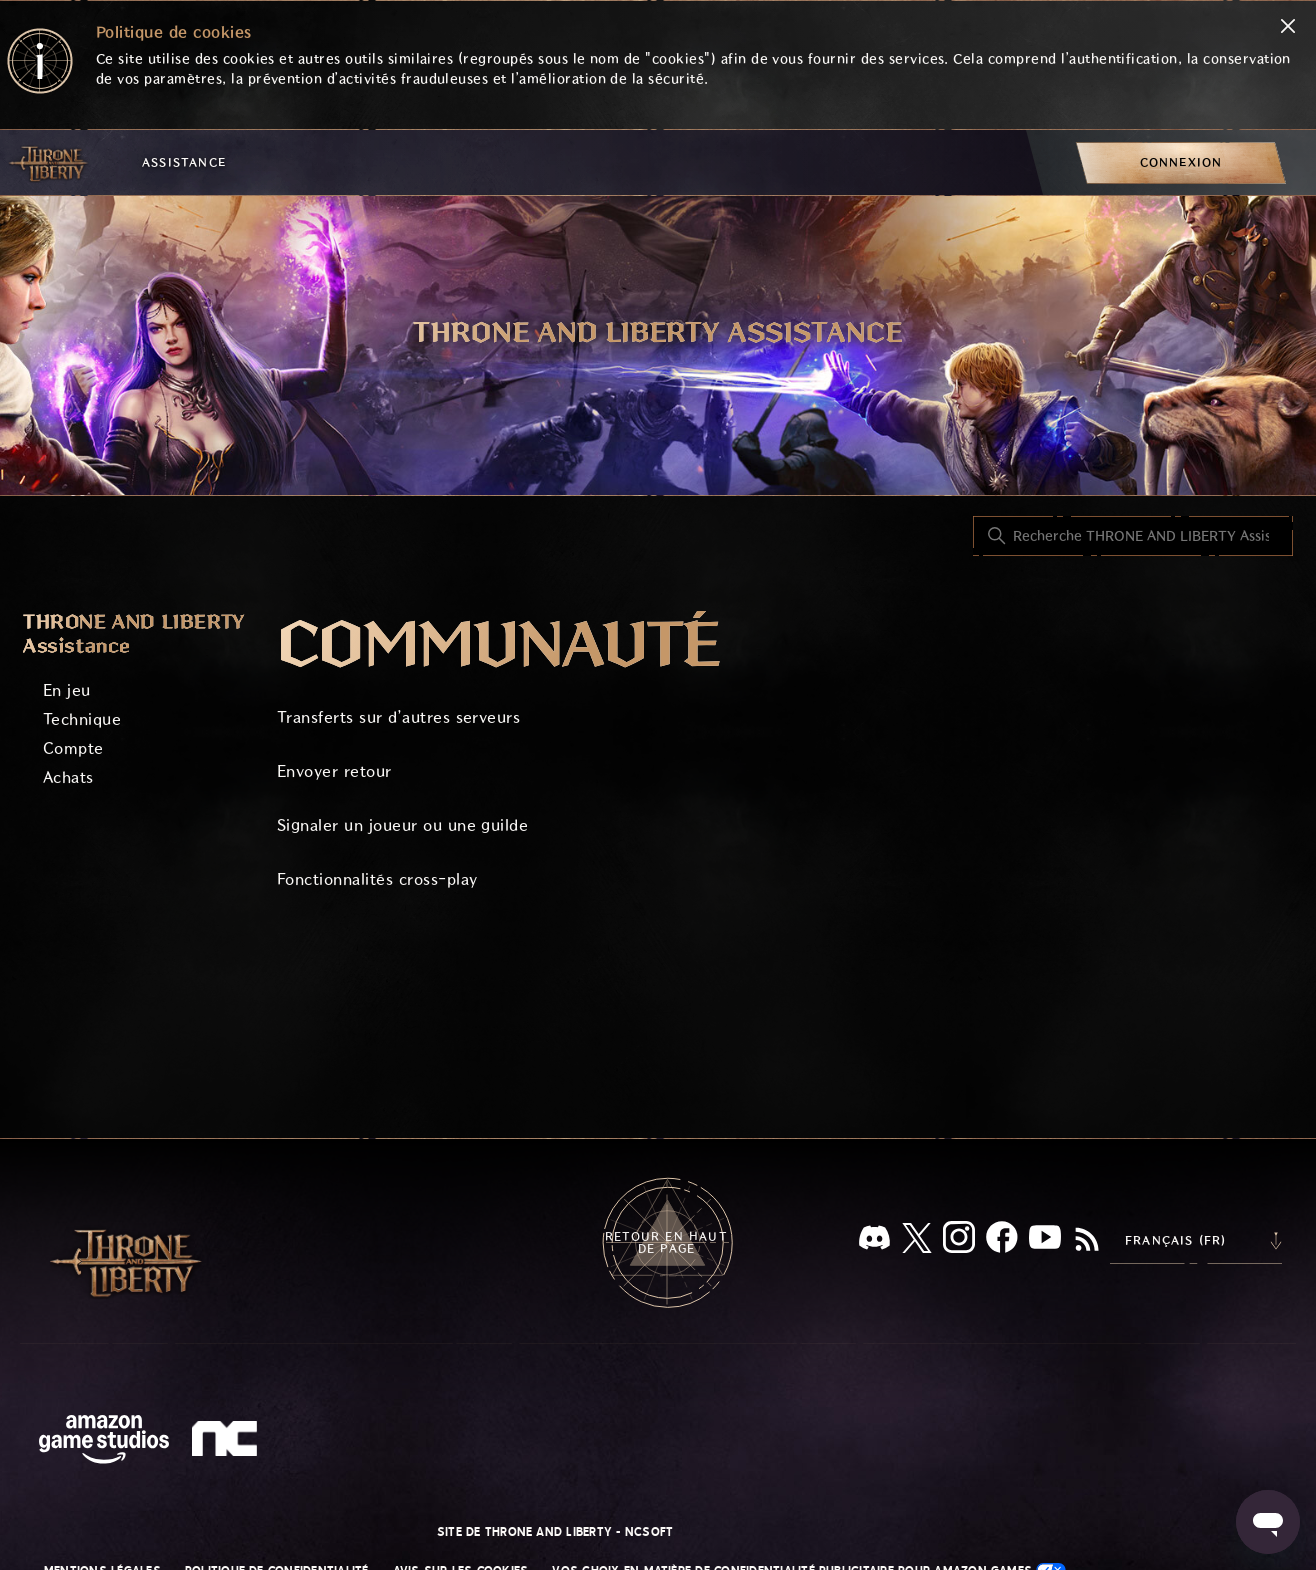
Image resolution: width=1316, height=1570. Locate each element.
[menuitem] (1181, 162)
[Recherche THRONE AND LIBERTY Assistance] (1133, 536)
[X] (917, 1241)
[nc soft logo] (227, 1443)
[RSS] (1087, 1241)
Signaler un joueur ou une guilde (402, 825)
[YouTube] (1045, 1241)
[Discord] (874, 1241)
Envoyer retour (334, 771)
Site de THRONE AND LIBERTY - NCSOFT (555, 1532)
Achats (68, 777)
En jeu (67, 690)
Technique (82, 719)
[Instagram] (959, 1241)
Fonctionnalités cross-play (377, 879)
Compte (73, 748)
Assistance (184, 162)
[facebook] (1002, 1241)
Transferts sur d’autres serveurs (398, 717)
